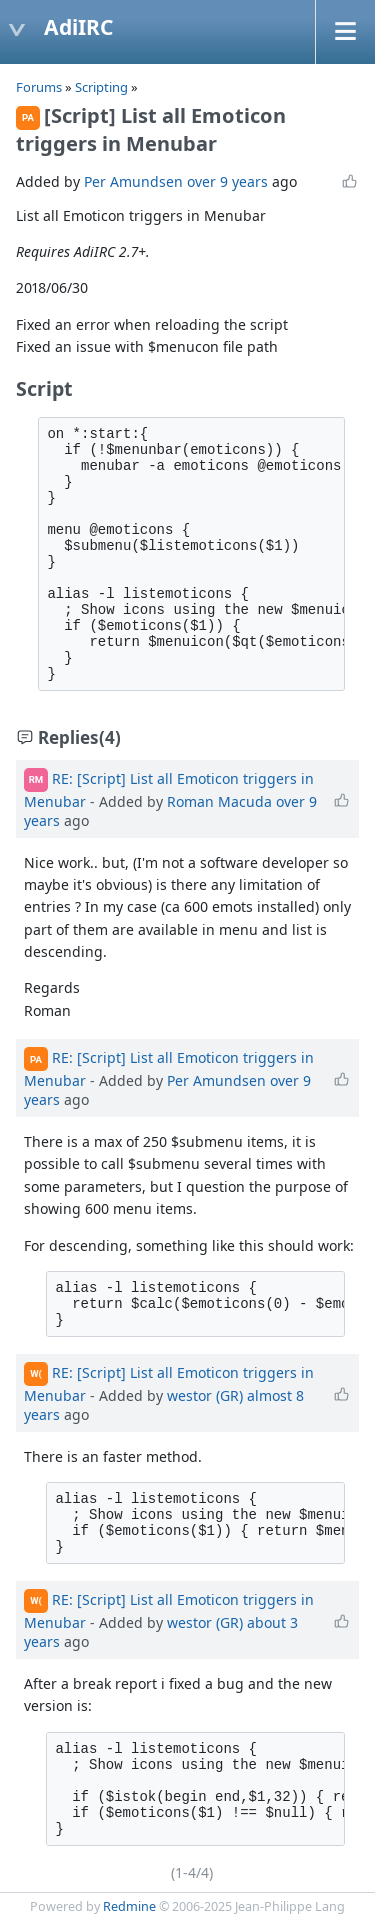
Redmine (129, 1906)
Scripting (103, 87)
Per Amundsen (133, 181)
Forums (39, 87)
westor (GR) (205, 1395)
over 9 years (227, 181)
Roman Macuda (219, 801)
